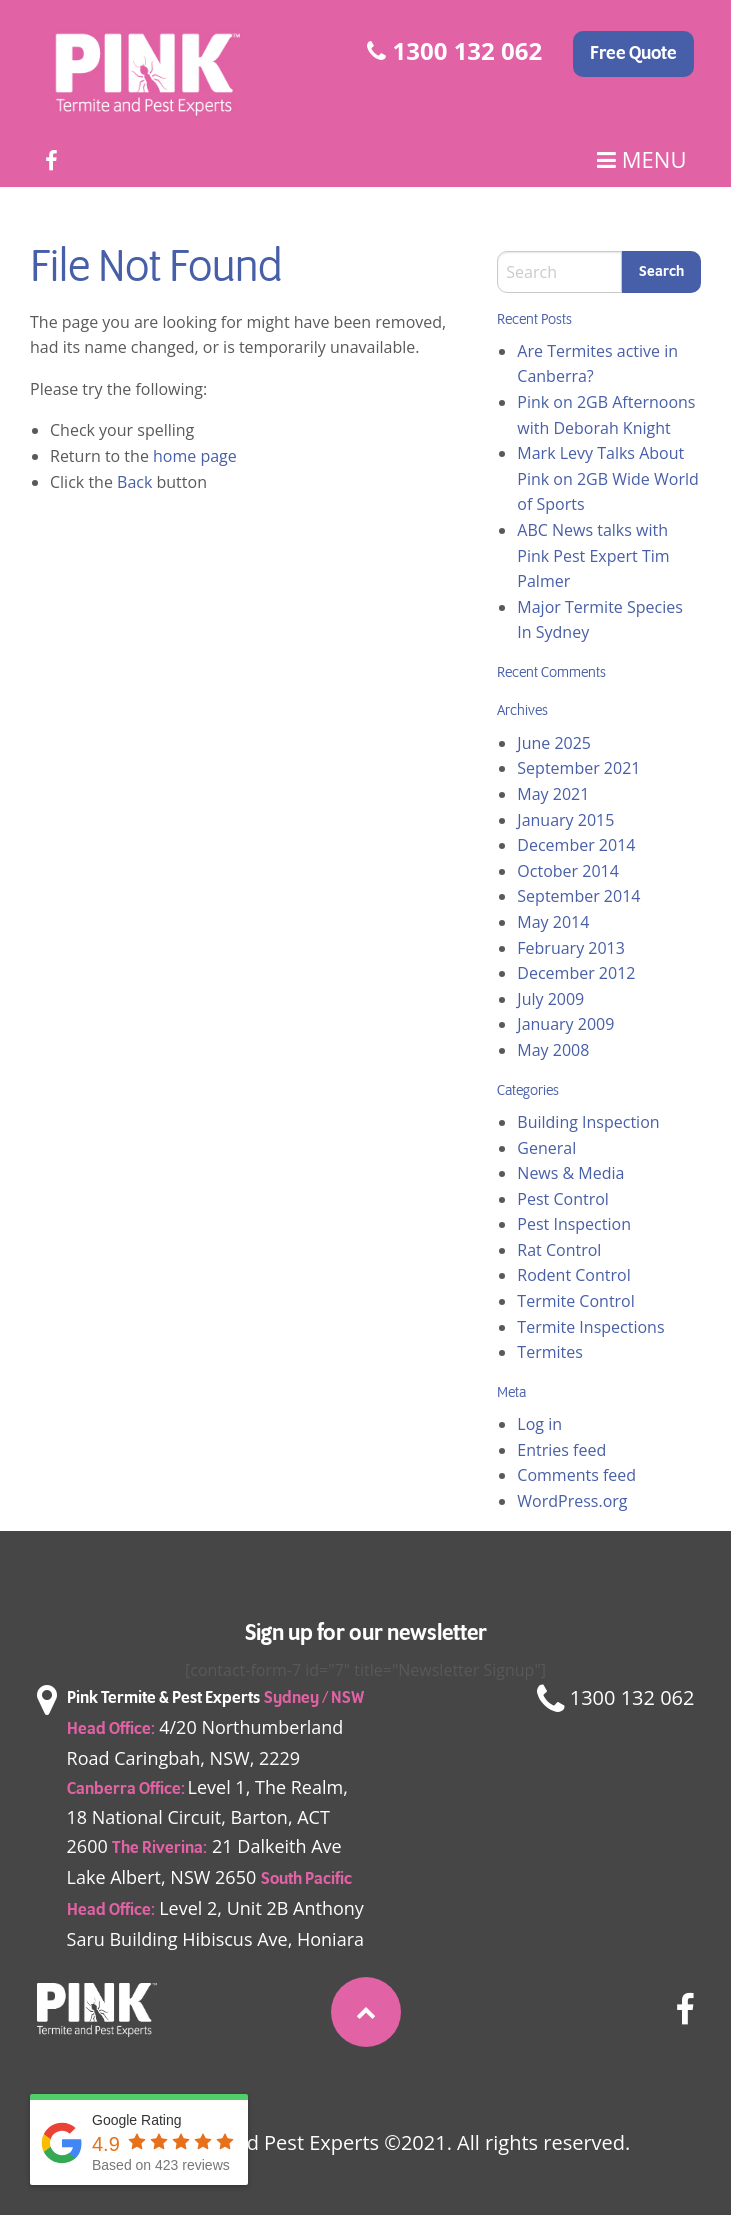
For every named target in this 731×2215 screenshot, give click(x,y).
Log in (539, 1424)
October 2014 (568, 871)
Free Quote (633, 54)
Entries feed (561, 1450)
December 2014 (576, 845)
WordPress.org (572, 1501)
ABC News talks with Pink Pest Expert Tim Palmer (593, 555)
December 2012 (576, 973)
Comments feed (576, 1475)
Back (134, 482)
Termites (550, 1352)
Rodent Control (573, 1275)
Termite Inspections (590, 1327)
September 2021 (578, 768)
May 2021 (553, 794)
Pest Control (563, 1199)
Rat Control (559, 1250)
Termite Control (575, 1301)
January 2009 (565, 1024)
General (546, 1148)
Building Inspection (588, 1122)
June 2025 (554, 743)
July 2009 (550, 999)
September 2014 (578, 896)
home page (195, 456)
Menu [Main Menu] (641, 159)
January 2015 (565, 820)
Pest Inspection (574, 1224)
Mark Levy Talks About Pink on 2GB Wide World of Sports (607, 478)
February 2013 (571, 948)
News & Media (570, 1173)
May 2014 (553, 922)
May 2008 (553, 1050)
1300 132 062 (454, 50)
